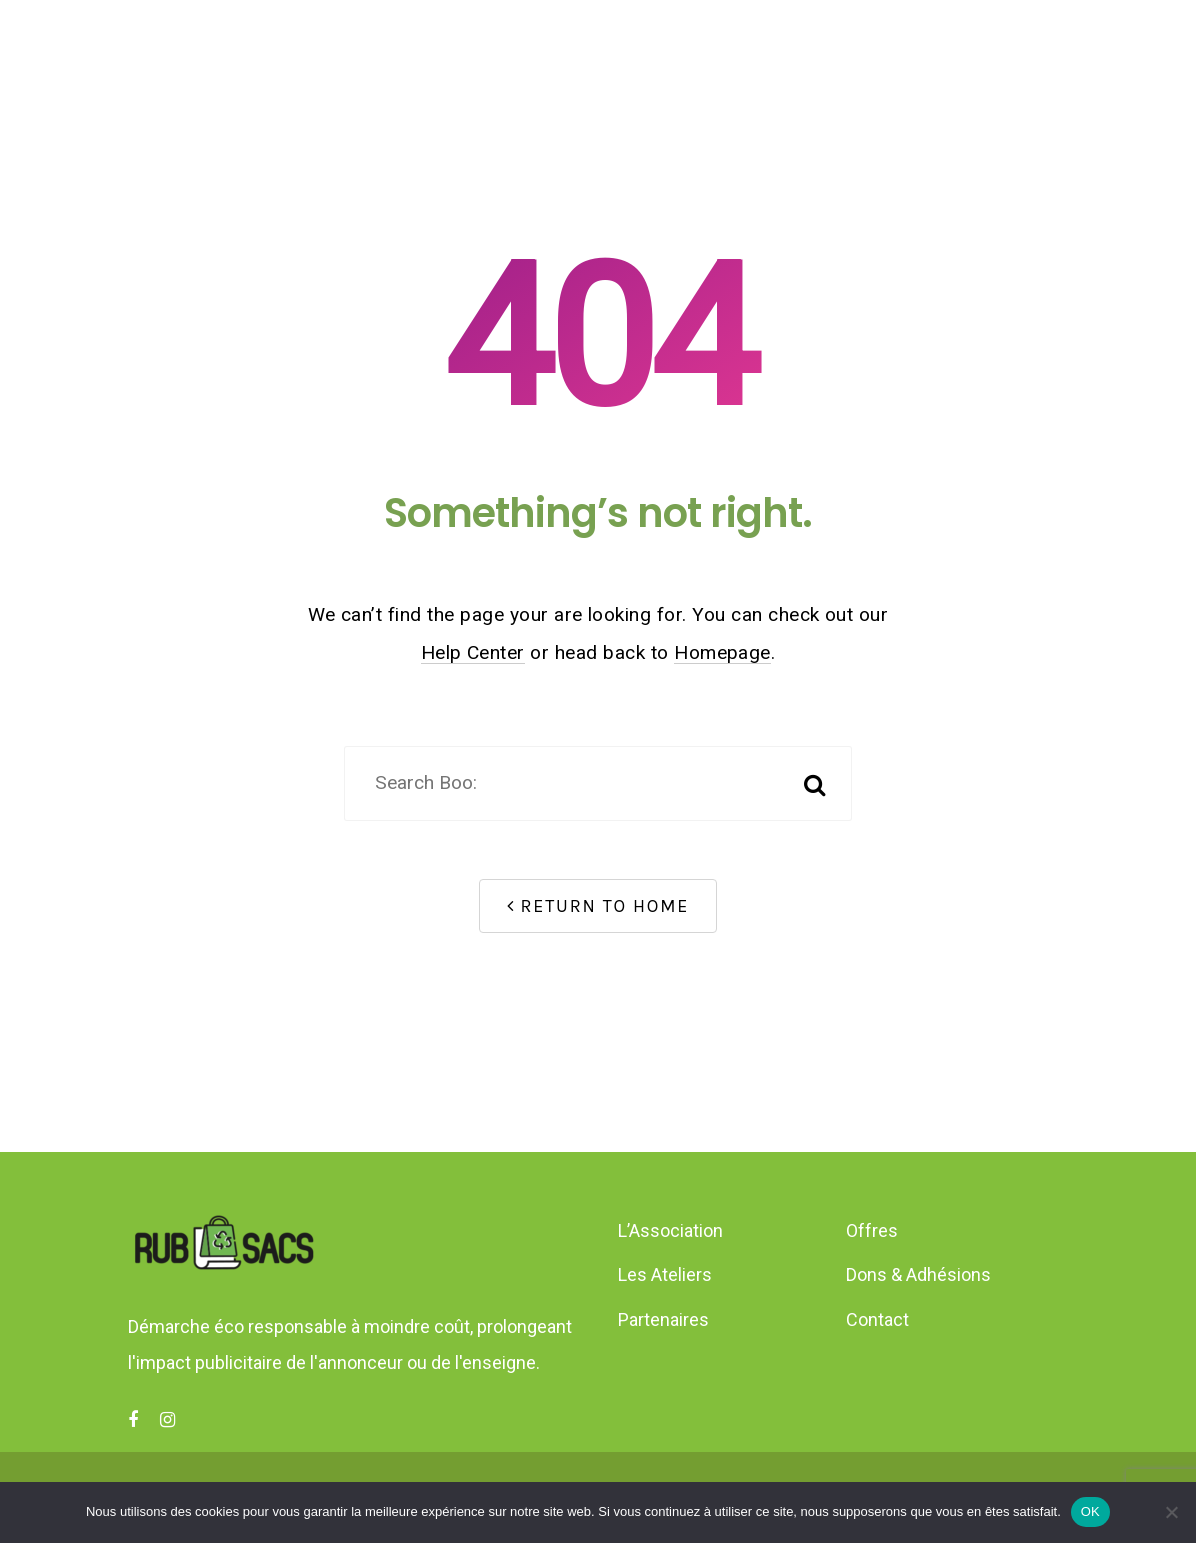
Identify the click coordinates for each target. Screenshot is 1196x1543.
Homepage (722, 652)
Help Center (473, 652)
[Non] (1171, 1512)
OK (1090, 1511)
